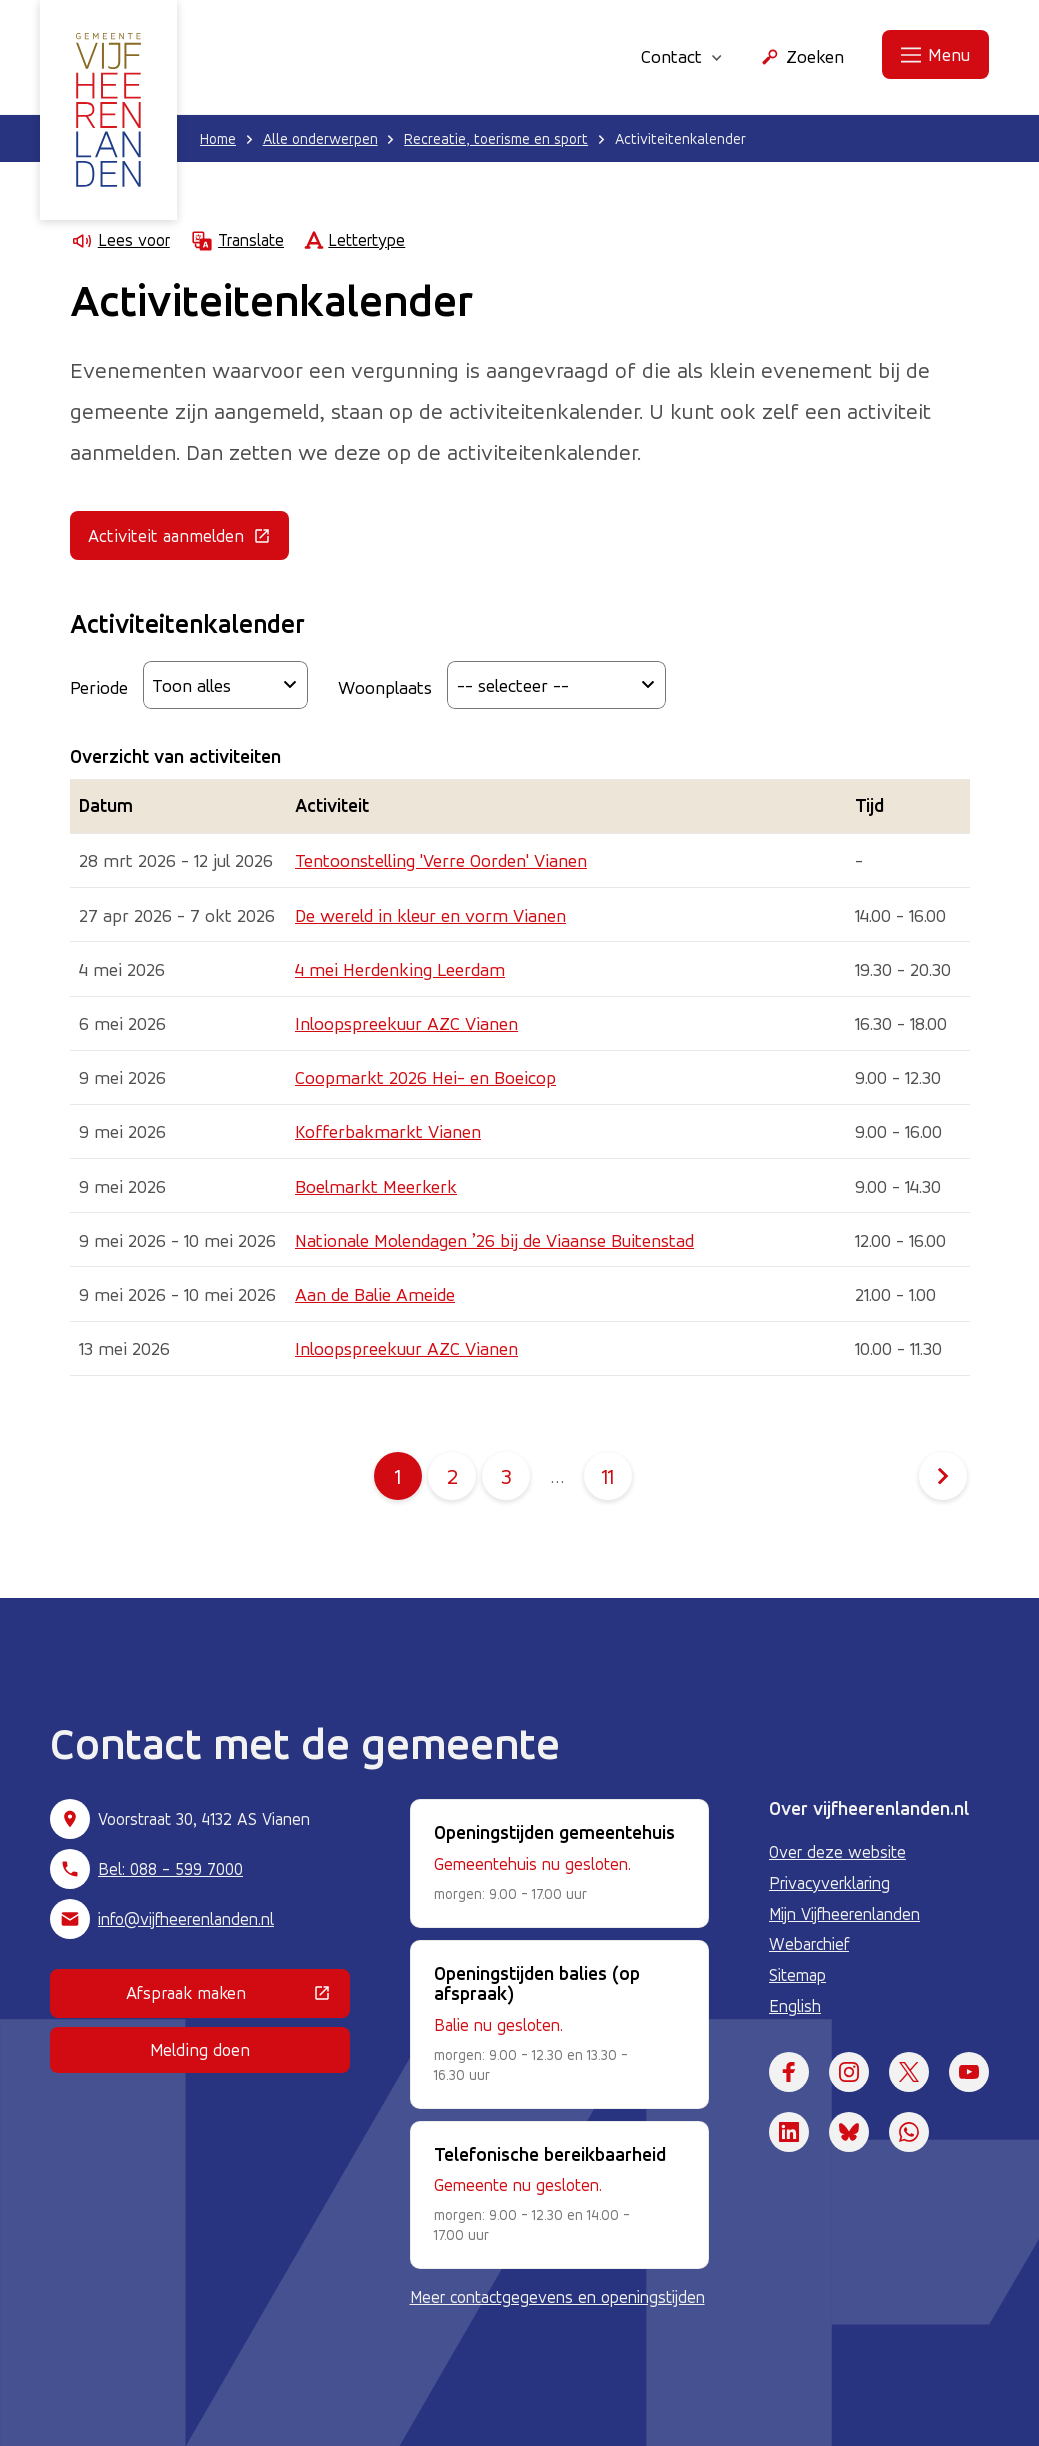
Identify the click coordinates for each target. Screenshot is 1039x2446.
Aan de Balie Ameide (375, 1294)
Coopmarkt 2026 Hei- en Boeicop (425, 1077)
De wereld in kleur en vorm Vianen (430, 915)
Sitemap (797, 1975)
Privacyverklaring (829, 1883)
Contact (681, 56)
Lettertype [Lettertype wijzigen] (354, 240)
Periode (99, 687)
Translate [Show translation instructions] (237, 241)
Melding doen (200, 2049)
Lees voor (120, 241)
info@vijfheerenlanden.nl (186, 1919)
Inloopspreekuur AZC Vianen (406, 1023)
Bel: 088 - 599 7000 (170, 1869)
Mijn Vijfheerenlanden (844, 1914)
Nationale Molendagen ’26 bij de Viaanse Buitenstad (494, 1240)
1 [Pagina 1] (398, 1476)
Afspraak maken (237, 1997)
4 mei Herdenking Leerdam (400, 969)
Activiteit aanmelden (188, 540)
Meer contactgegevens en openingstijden (557, 2297)
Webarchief (809, 1944)
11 (617, 1475)
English (795, 2006)
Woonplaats (385, 687)
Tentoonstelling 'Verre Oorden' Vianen (441, 860)
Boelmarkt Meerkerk (376, 1186)
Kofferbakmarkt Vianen (388, 1131)
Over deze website (837, 1852)
